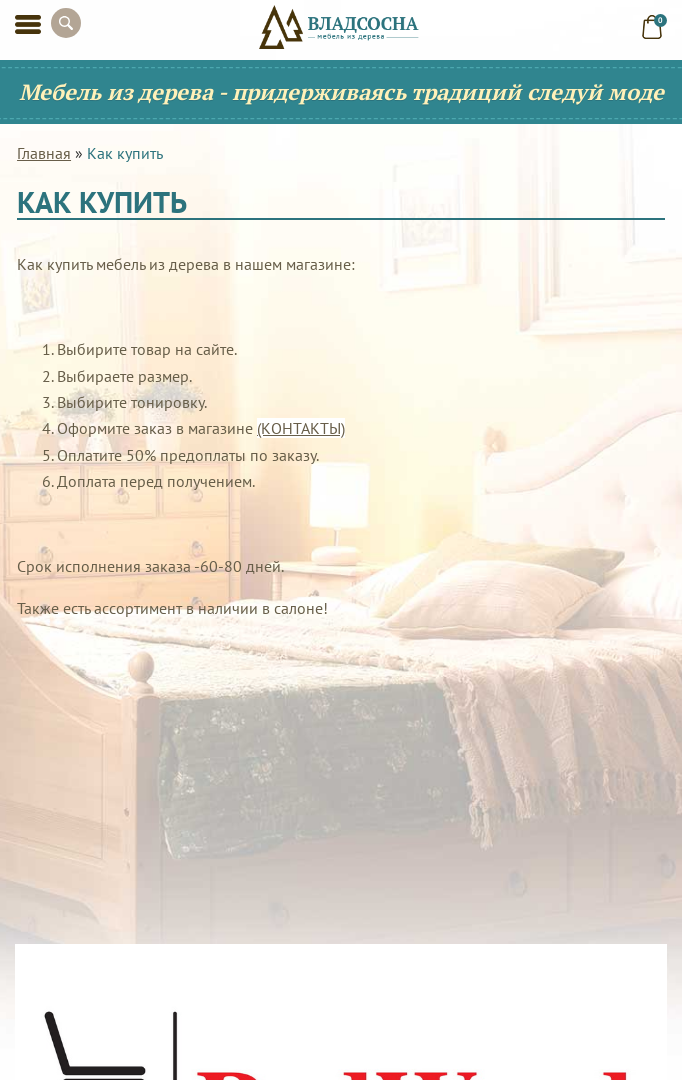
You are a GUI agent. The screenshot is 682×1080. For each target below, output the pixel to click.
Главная (44, 153)
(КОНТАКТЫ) (301, 428)
